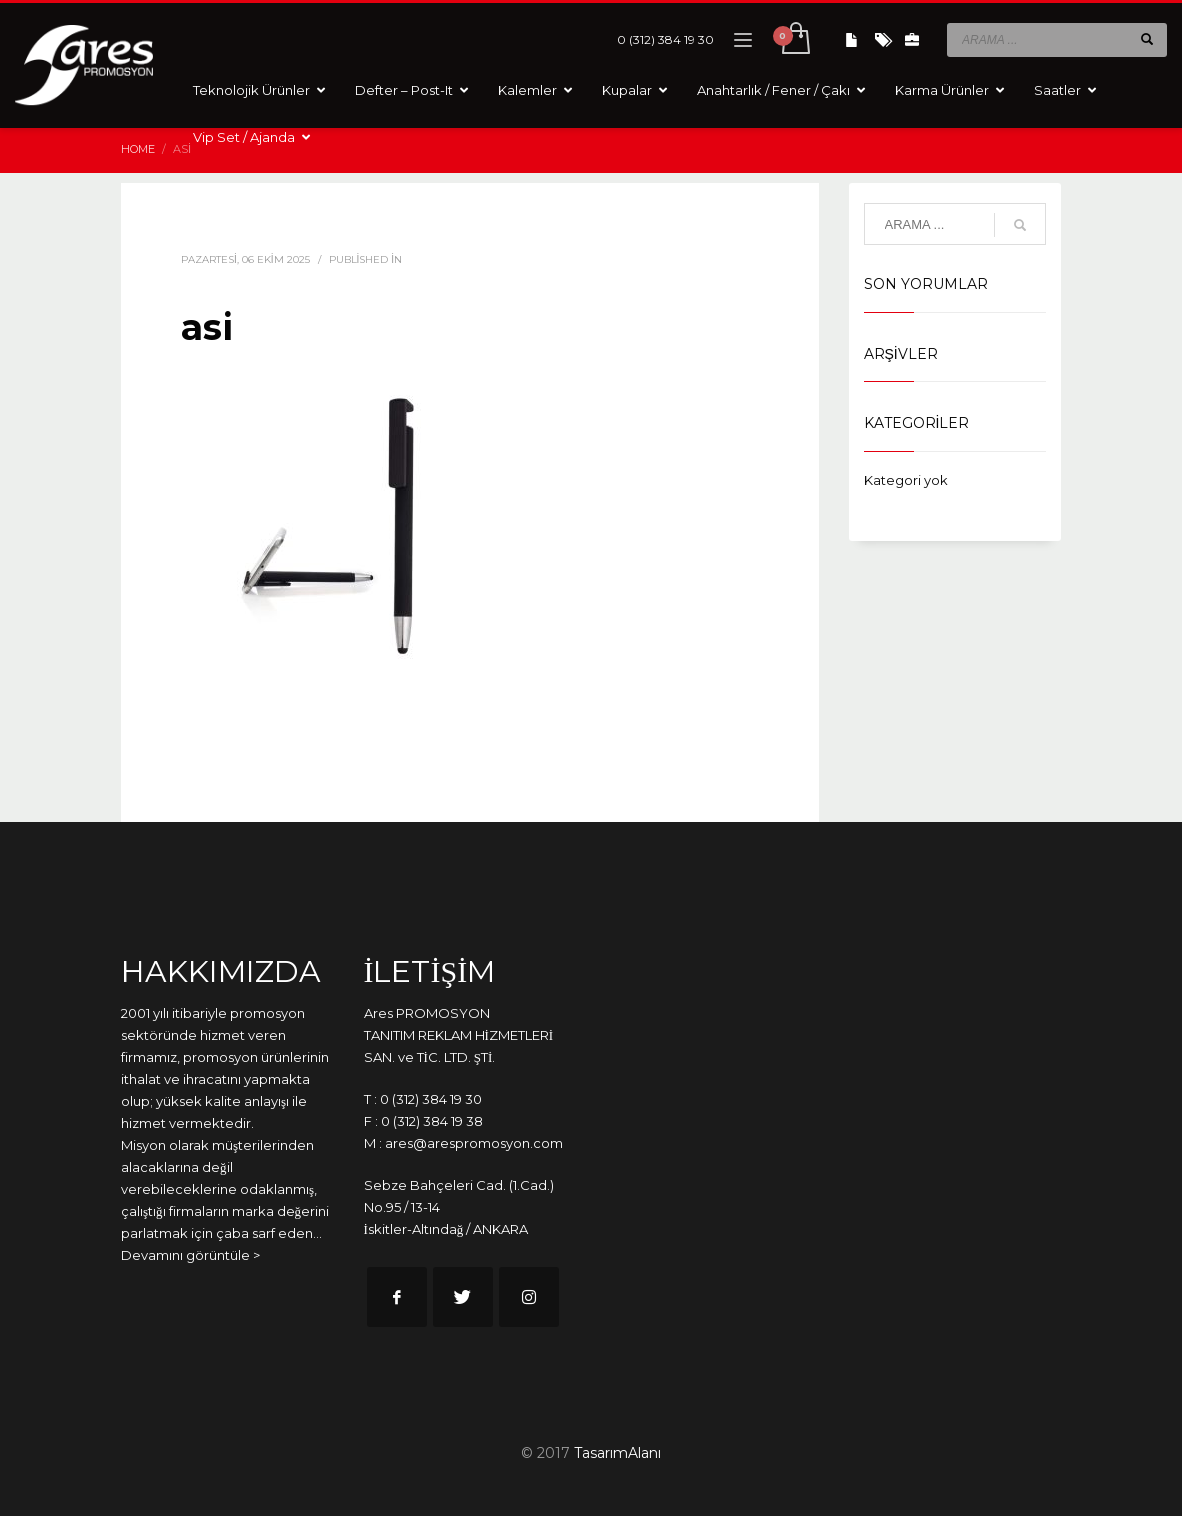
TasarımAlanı (617, 1453)
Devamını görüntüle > (190, 1255)
